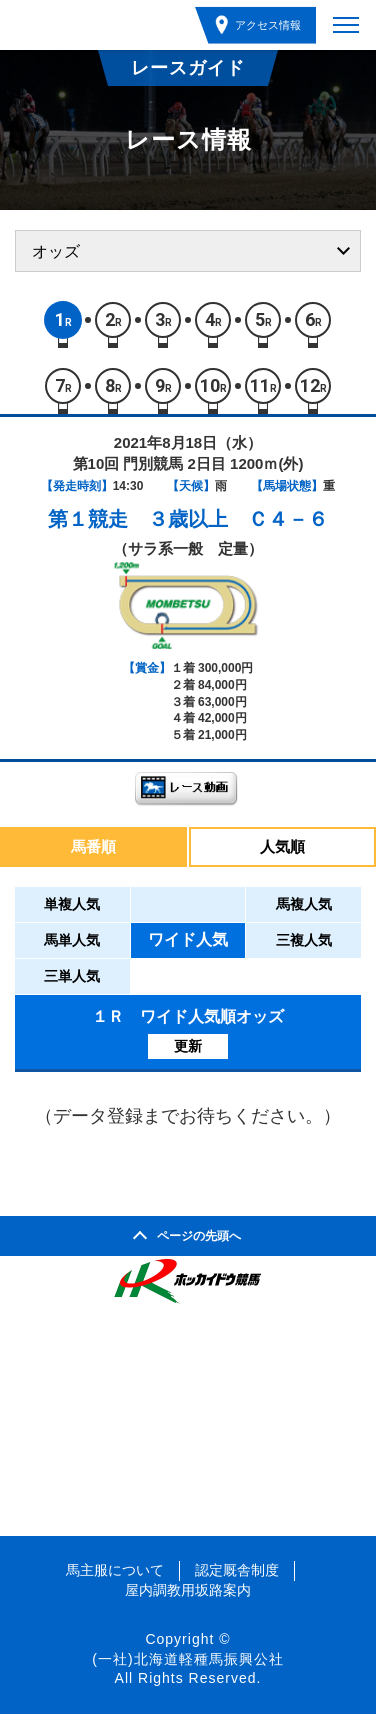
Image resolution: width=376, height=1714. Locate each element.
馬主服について (115, 1570)
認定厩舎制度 (237, 1570)
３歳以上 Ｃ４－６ (238, 519)
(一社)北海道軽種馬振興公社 (187, 1659)
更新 (188, 1046)
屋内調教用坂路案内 (188, 1590)
